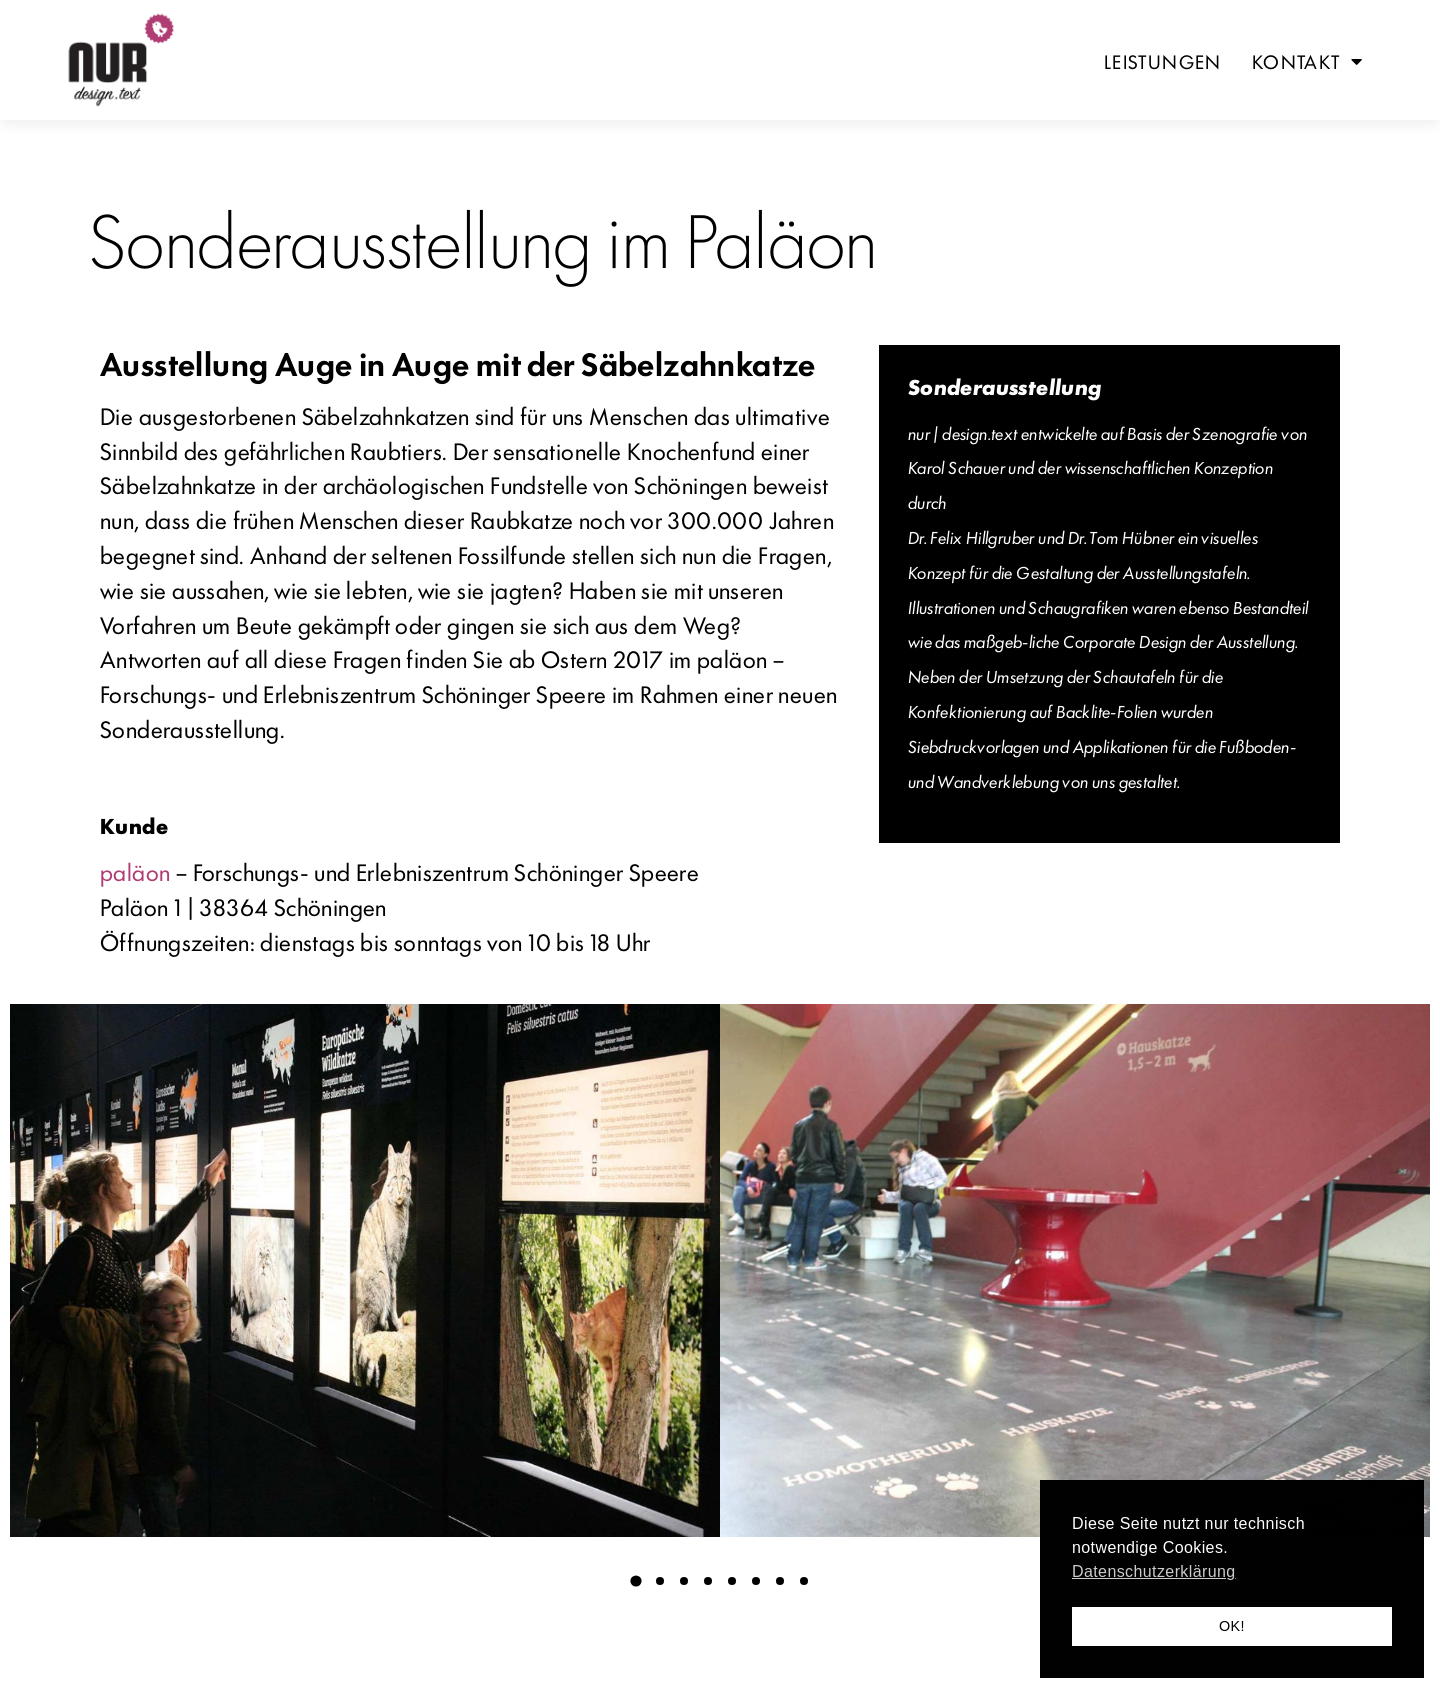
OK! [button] (1232, 1626)
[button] (636, 1581)
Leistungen (1163, 61)
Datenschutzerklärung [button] (1154, 1571)
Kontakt (1307, 61)
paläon (135, 871)
